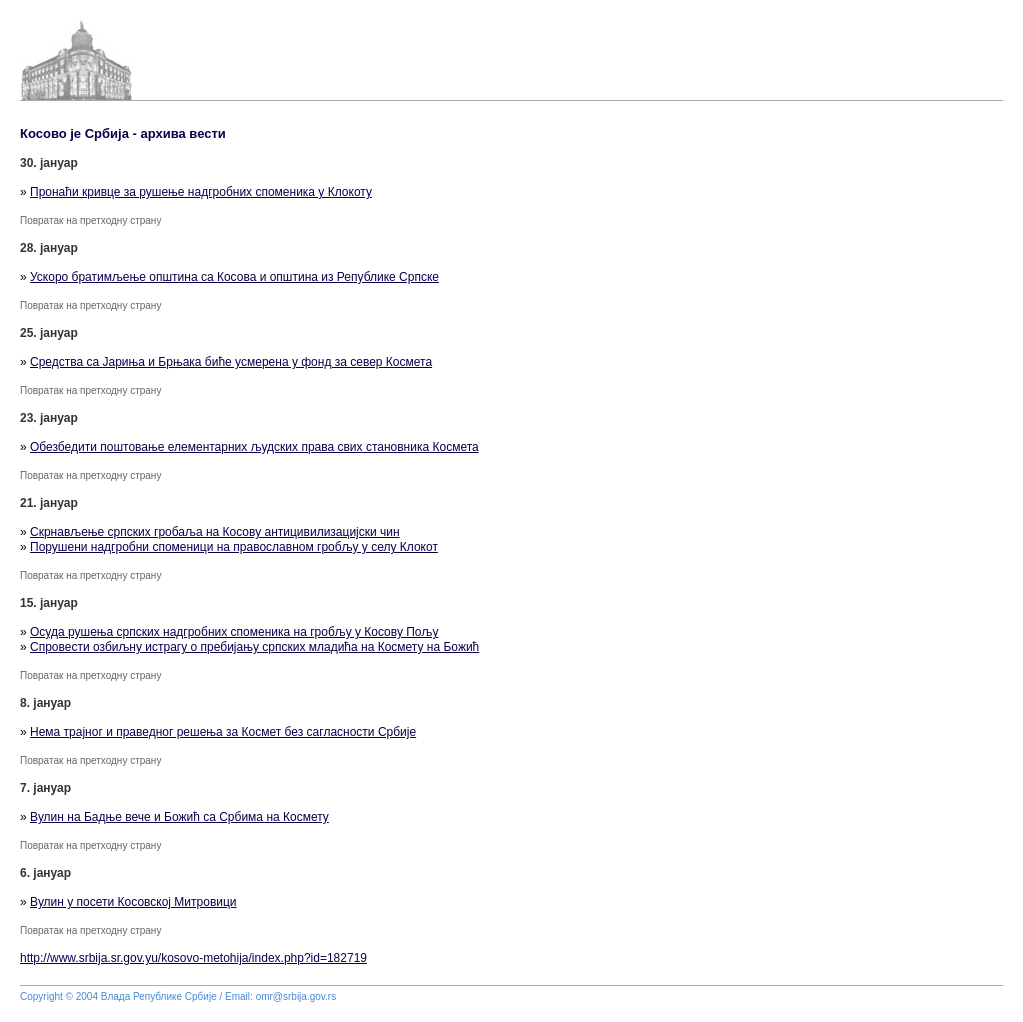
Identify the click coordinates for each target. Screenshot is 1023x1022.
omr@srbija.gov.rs (296, 996)
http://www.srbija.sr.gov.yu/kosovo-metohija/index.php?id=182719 (193, 958)
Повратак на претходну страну (90, 220)
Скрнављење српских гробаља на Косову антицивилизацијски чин (215, 532)
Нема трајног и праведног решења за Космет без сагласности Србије (223, 732)
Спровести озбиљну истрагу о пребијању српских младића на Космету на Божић (254, 647)
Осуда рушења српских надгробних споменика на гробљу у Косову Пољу (234, 632)
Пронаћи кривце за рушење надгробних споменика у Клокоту (201, 192)
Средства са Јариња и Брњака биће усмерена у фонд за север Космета (231, 362)
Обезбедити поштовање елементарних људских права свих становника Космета (254, 447)
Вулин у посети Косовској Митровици (133, 902)
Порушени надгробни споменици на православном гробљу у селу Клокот (234, 547)
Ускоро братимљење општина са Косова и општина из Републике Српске (234, 277)
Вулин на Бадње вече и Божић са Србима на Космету (179, 817)
